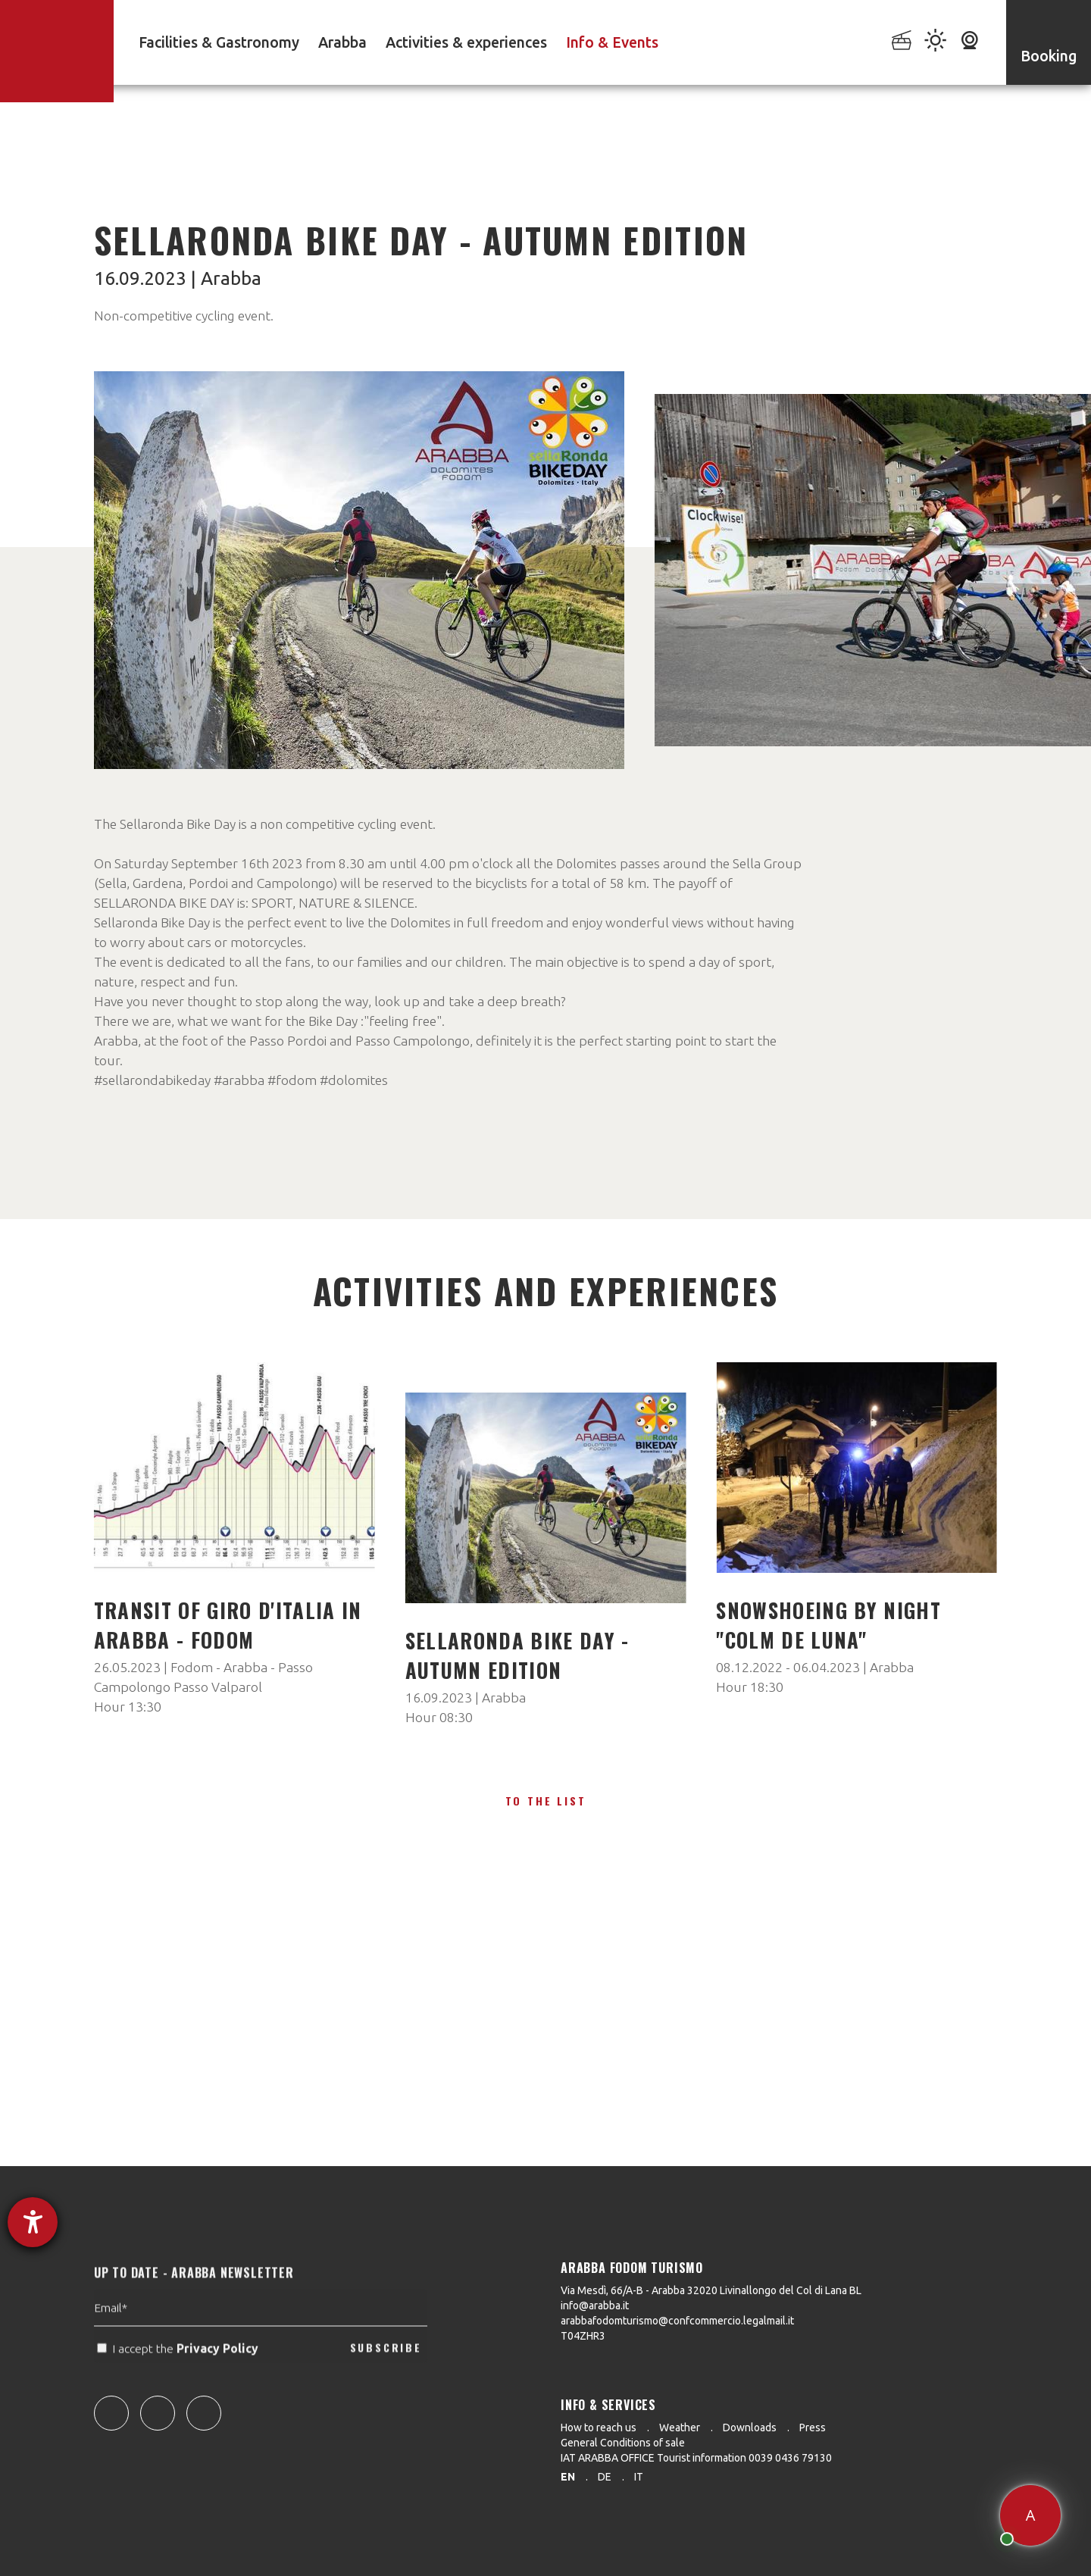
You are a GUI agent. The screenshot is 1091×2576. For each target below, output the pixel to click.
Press (812, 2427)
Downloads (750, 2427)
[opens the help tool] (33, 2222)
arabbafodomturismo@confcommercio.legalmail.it (677, 2321)
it (638, 2477)
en (568, 2477)
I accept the (179, 2381)
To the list (545, 1801)
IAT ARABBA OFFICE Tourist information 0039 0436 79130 (696, 2458)
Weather (679, 2427)
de (604, 2477)
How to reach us (598, 2427)
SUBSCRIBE (386, 2380)
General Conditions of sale (623, 2443)
